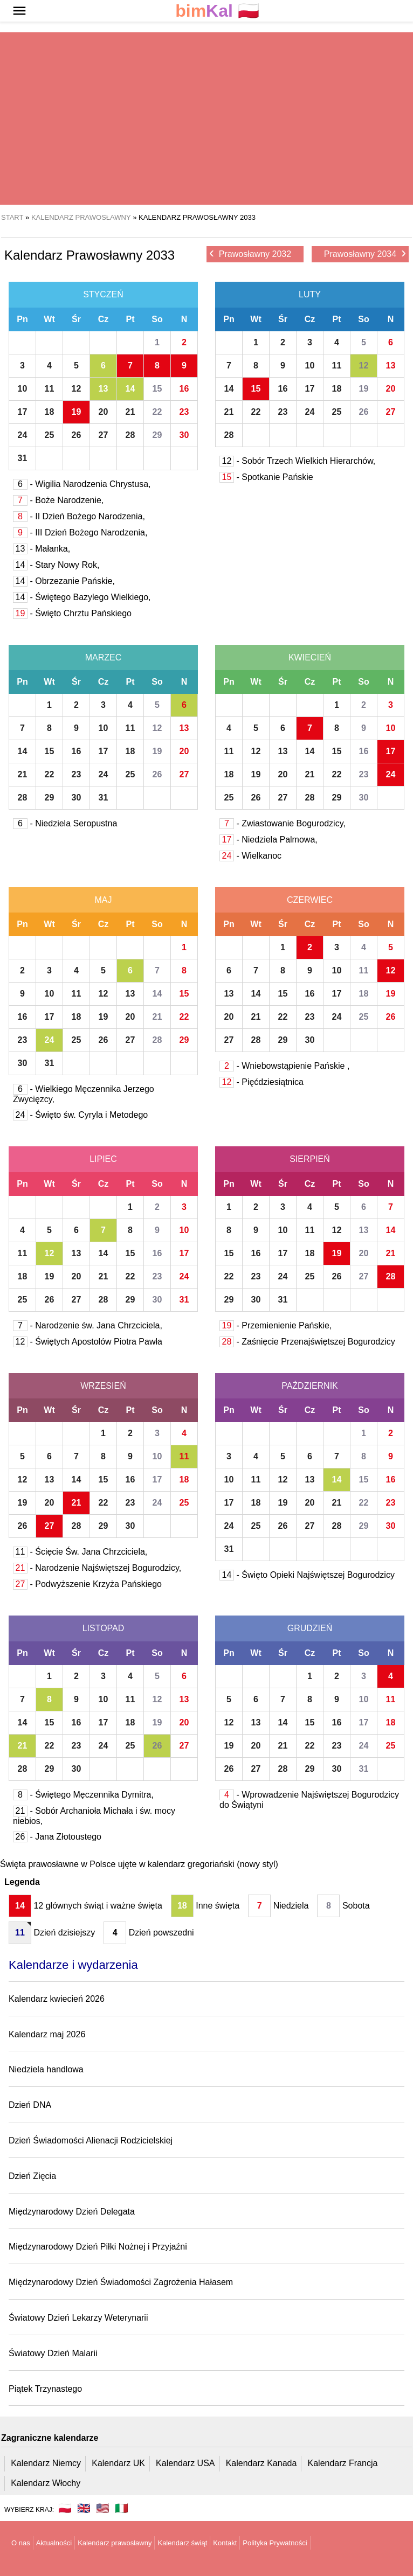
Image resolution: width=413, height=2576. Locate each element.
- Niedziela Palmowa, (268, 839)
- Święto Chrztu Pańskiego (72, 613)
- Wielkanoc (250, 855)
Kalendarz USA (185, 2463)
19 (76, 411)
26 (76, 435)
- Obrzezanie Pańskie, (64, 581)
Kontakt (225, 2543)
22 (157, 411)
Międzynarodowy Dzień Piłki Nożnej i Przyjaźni (98, 2246)
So (157, 319)
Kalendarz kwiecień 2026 (57, 1998)
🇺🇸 (102, 2508)
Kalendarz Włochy (45, 2483)
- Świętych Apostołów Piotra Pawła (87, 1341)
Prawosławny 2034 (365, 253)
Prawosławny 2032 (250, 253)
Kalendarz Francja (343, 2463)
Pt (130, 319)
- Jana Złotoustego (57, 1836)
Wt (49, 319)
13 (103, 388)
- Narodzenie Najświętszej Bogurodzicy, (97, 1567)
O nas (20, 2543)
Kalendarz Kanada (261, 2463)
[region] (202, 118)
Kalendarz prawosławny (115, 2543)
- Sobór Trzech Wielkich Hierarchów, (297, 460)
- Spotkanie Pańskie (266, 477)
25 (49, 435)
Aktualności (54, 2543)
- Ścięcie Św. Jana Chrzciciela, (80, 1551)
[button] (19, 11)
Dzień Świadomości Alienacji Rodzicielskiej (91, 2140)
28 (130, 435)
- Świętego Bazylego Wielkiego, (82, 597)
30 (184, 435)
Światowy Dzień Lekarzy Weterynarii (78, 2317)
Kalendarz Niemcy (46, 2463)
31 (22, 458)
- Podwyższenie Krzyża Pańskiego (87, 1584)
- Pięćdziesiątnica (261, 1082)
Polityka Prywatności (275, 2543)
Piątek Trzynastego (45, 2388)
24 (22, 435)
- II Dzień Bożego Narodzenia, (79, 516)
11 (49, 388)
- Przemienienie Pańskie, (275, 1325)
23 (184, 411)
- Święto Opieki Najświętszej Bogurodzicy (307, 1574)
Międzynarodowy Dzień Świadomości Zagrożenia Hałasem (121, 2282)
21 (130, 411)
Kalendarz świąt (182, 2543)
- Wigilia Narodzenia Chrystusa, (82, 484)
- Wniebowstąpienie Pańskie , (284, 1065)
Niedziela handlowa (46, 2069)
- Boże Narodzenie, (58, 500)
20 (103, 411)
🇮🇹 (121, 2508)
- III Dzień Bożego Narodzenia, (80, 532)
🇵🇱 (217, 11)
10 (22, 388)
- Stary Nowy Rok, (56, 564)
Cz (103, 319)
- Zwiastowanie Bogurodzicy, (282, 823)
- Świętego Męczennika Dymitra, (83, 1794)
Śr (76, 319)
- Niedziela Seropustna (65, 823)
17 (22, 411)
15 (157, 388)
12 (76, 388)
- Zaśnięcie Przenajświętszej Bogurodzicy (307, 1341)
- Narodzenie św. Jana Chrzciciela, (87, 1325)
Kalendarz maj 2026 (47, 2034)
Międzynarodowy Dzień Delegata (72, 2211)
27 (103, 435)
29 (157, 435)
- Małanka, (41, 548)
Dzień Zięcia (32, 2176)
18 (49, 411)
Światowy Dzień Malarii (53, 2353)
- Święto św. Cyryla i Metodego (80, 1114)
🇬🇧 (84, 2508)
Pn (22, 319)
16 (184, 388)
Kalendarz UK (118, 2463)
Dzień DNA (30, 2104)
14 (130, 388)
